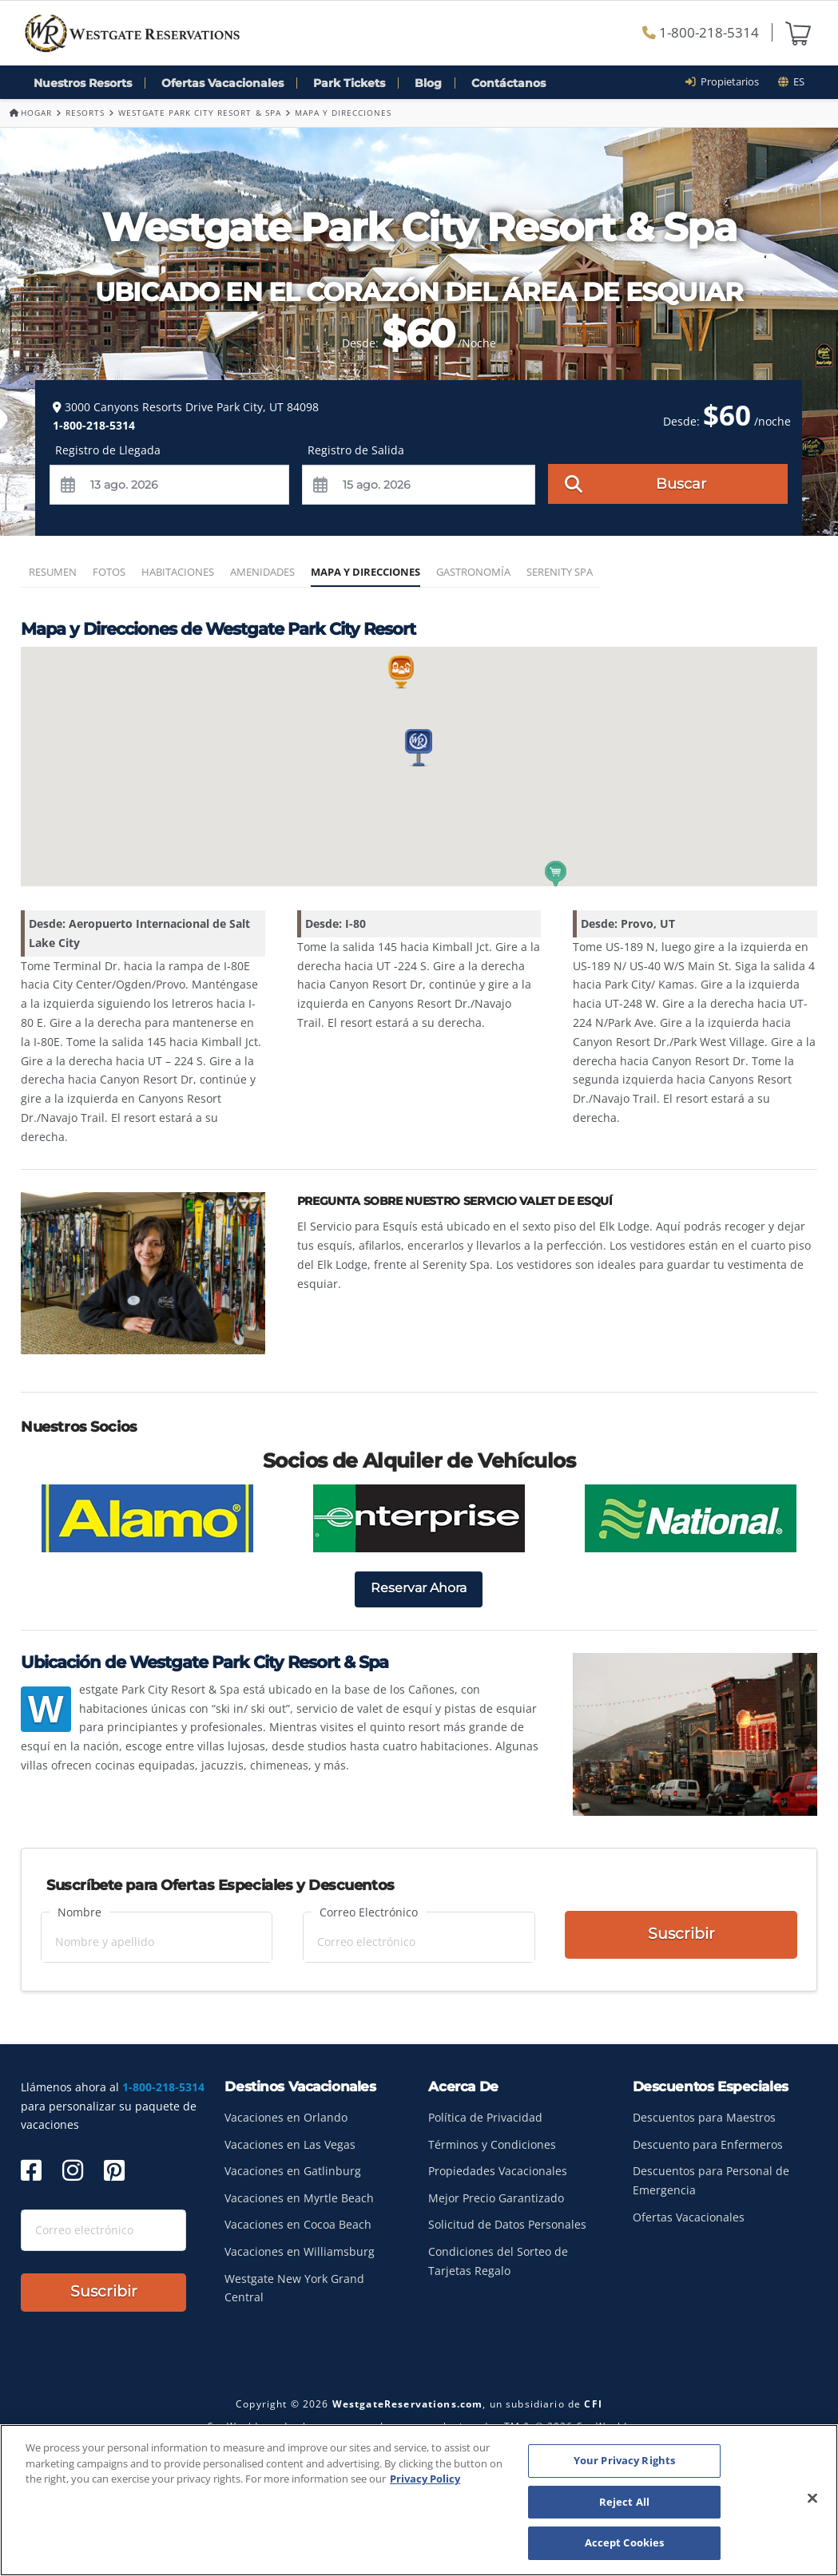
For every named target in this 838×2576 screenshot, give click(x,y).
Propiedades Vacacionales (497, 2170)
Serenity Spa (559, 572)
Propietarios (727, 81)
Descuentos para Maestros (704, 2117)
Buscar (636, 483)
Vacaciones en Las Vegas (289, 2144)
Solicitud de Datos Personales (507, 2224)
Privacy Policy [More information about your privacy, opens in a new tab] (425, 2478)
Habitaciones (177, 572)
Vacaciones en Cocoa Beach (297, 2224)
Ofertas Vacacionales (222, 83)
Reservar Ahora (419, 1587)
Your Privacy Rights (624, 2460)
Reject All (624, 2502)
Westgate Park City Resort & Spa (199, 112)
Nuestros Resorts (83, 83)
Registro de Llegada (108, 450)
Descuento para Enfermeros (708, 2144)
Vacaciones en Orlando (286, 2117)
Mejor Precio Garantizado (496, 2197)
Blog (428, 83)
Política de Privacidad (485, 2117)
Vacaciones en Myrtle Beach (299, 2197)
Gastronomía (473, 572)
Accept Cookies (625, 2542)
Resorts (85, 112)
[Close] (812, 2498)
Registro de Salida (356, 450)
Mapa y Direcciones (365, 572)
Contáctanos (508, 83)
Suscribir (681, 1935)
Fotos (109, 572)
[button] (418, 748)
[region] (419, 2500)
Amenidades (262, 572)
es (791, 81)
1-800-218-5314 (700, 32)
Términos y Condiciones (492, 2144)
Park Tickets (349, 83)
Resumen (53, 572)
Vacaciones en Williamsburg (299, 2251)
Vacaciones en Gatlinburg (292, 2170)
